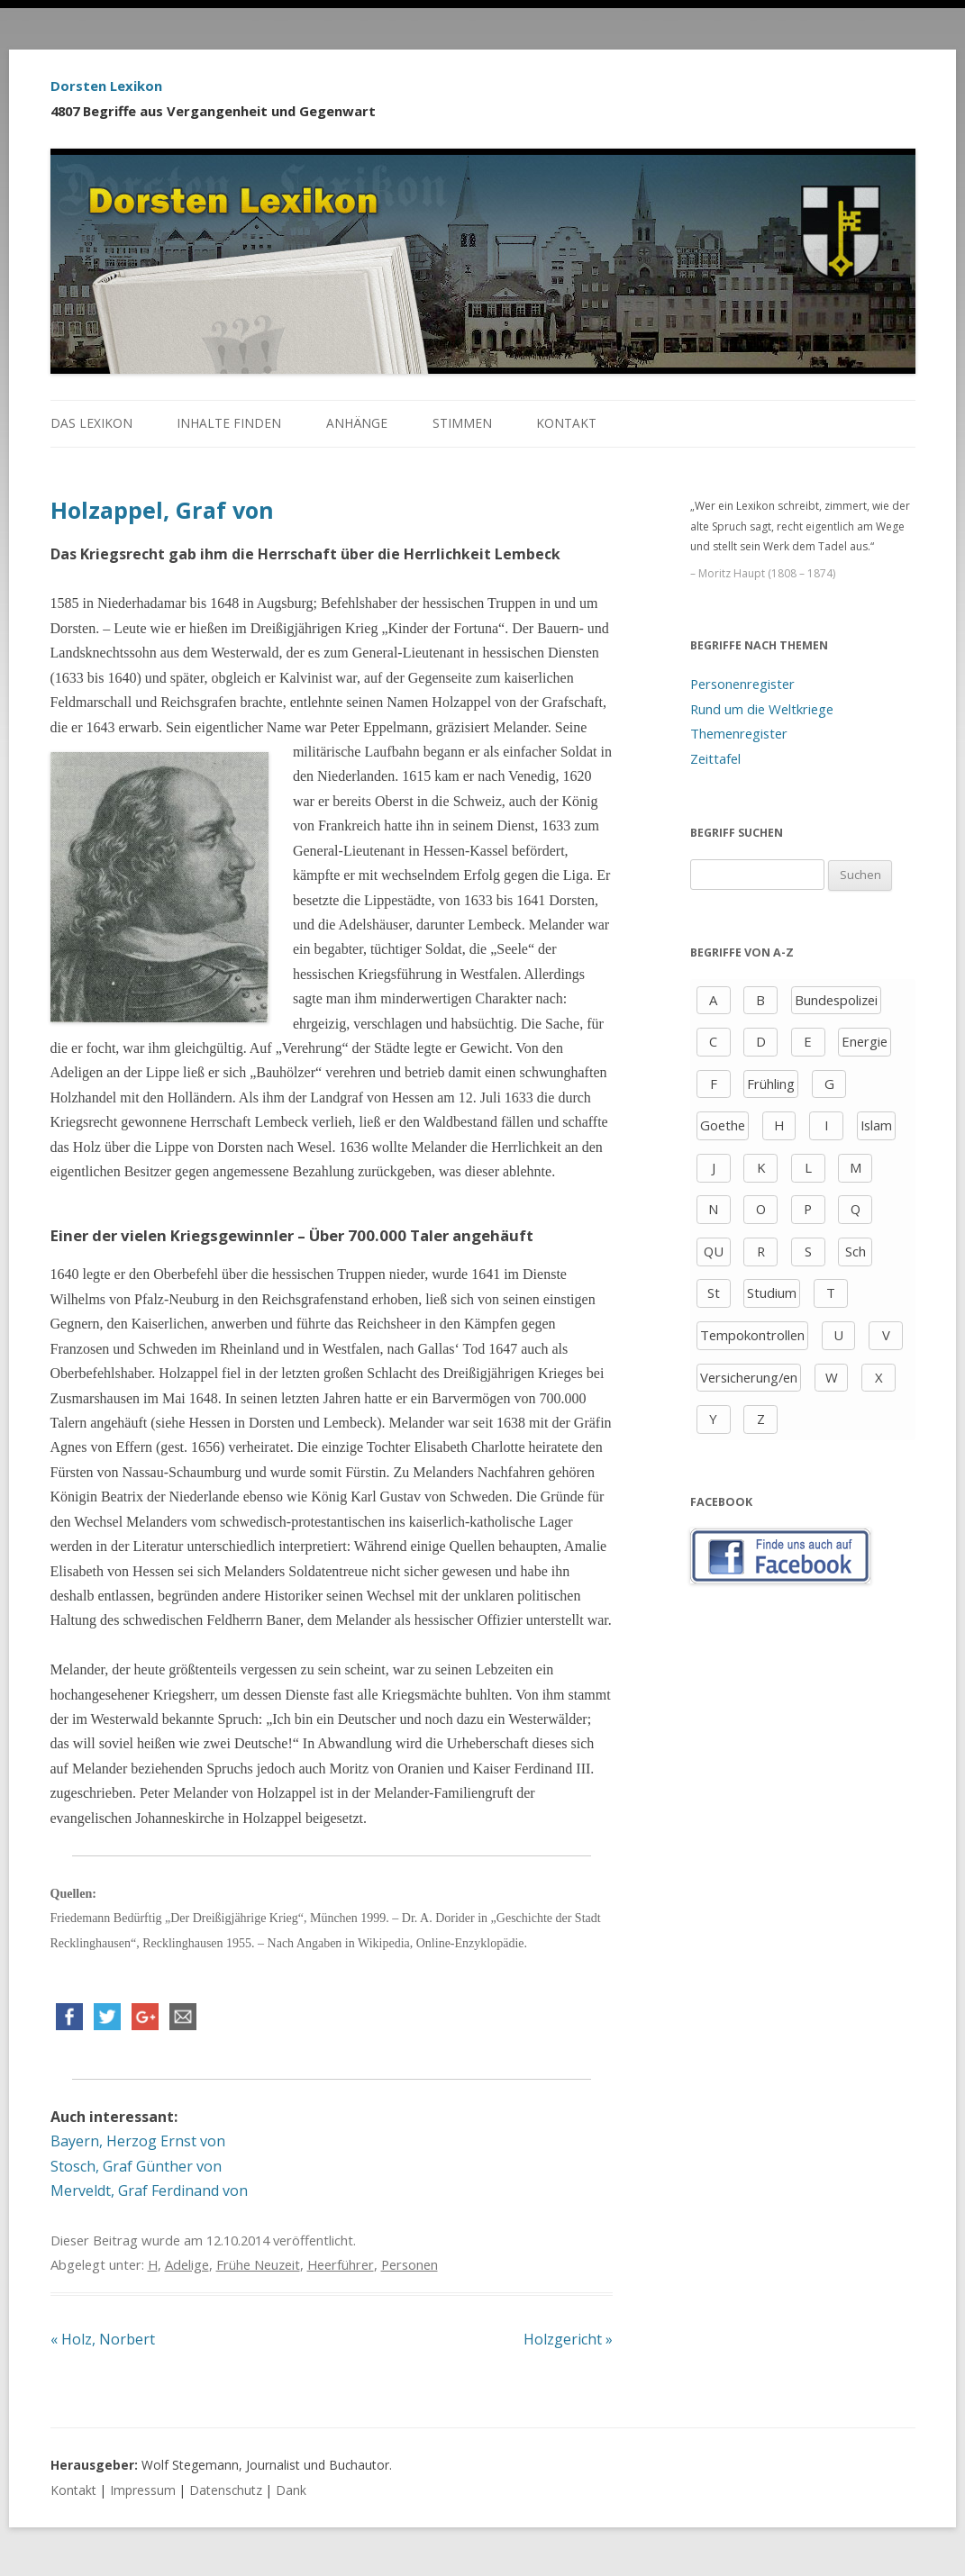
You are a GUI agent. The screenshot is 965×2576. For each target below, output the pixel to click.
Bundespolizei (836, 1000)
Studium (772, 1292)
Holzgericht (568, 2339)
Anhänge (356, 422)
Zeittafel (715, 758)
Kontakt (566, 422)
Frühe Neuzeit (258, 2264)
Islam (876, 1125)
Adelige (187, 2264)
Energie (865, 1041)
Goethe (722, 1125)
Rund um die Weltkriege (761, 709)
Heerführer (340, 2264)
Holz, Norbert (102, 2339)
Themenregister (738, 733)
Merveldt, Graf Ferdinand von (149, 2190)
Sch (855, 1251)
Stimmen (462, 422)
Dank (291, 2490)
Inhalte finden (229, 422)
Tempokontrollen (752, 1335)
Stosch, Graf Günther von (136, 2166)
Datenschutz (225, 2490)
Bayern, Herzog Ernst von (137, 2141)
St (713, 1292)
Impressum (143, 2490)
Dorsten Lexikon (106, 86)
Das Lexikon (91, 422)
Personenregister (742, 684)
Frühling (771, 1084)
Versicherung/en (748, 1377)
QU (714, 1251)
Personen (409, 2264)
